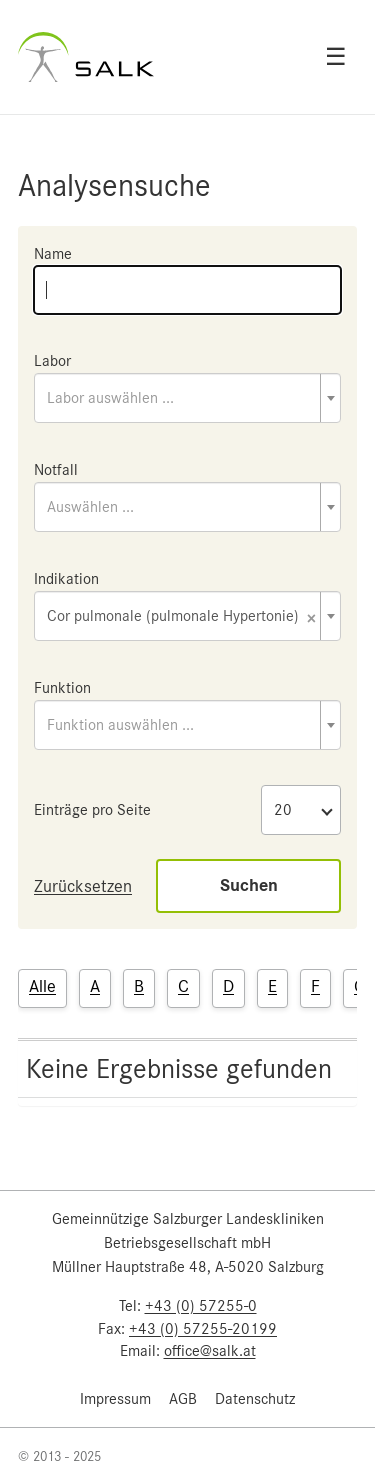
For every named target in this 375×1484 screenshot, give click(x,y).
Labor (52, 361)
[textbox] (187, 398)
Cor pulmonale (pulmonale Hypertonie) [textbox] (181, 617)
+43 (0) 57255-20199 (203, 1329)
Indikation (66, 579)
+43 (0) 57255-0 (201, 1306)
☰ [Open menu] (336, 57)
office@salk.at (210, 1351)
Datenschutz (255, 1399)
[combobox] (187, 398)
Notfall (56, 470)
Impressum (115, 1399)
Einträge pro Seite (92, 810)
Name (53, 254)
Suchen (249, 885)
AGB (183, 1399)
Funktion (62, 688)
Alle (42, 986)
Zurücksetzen (83, 886)
